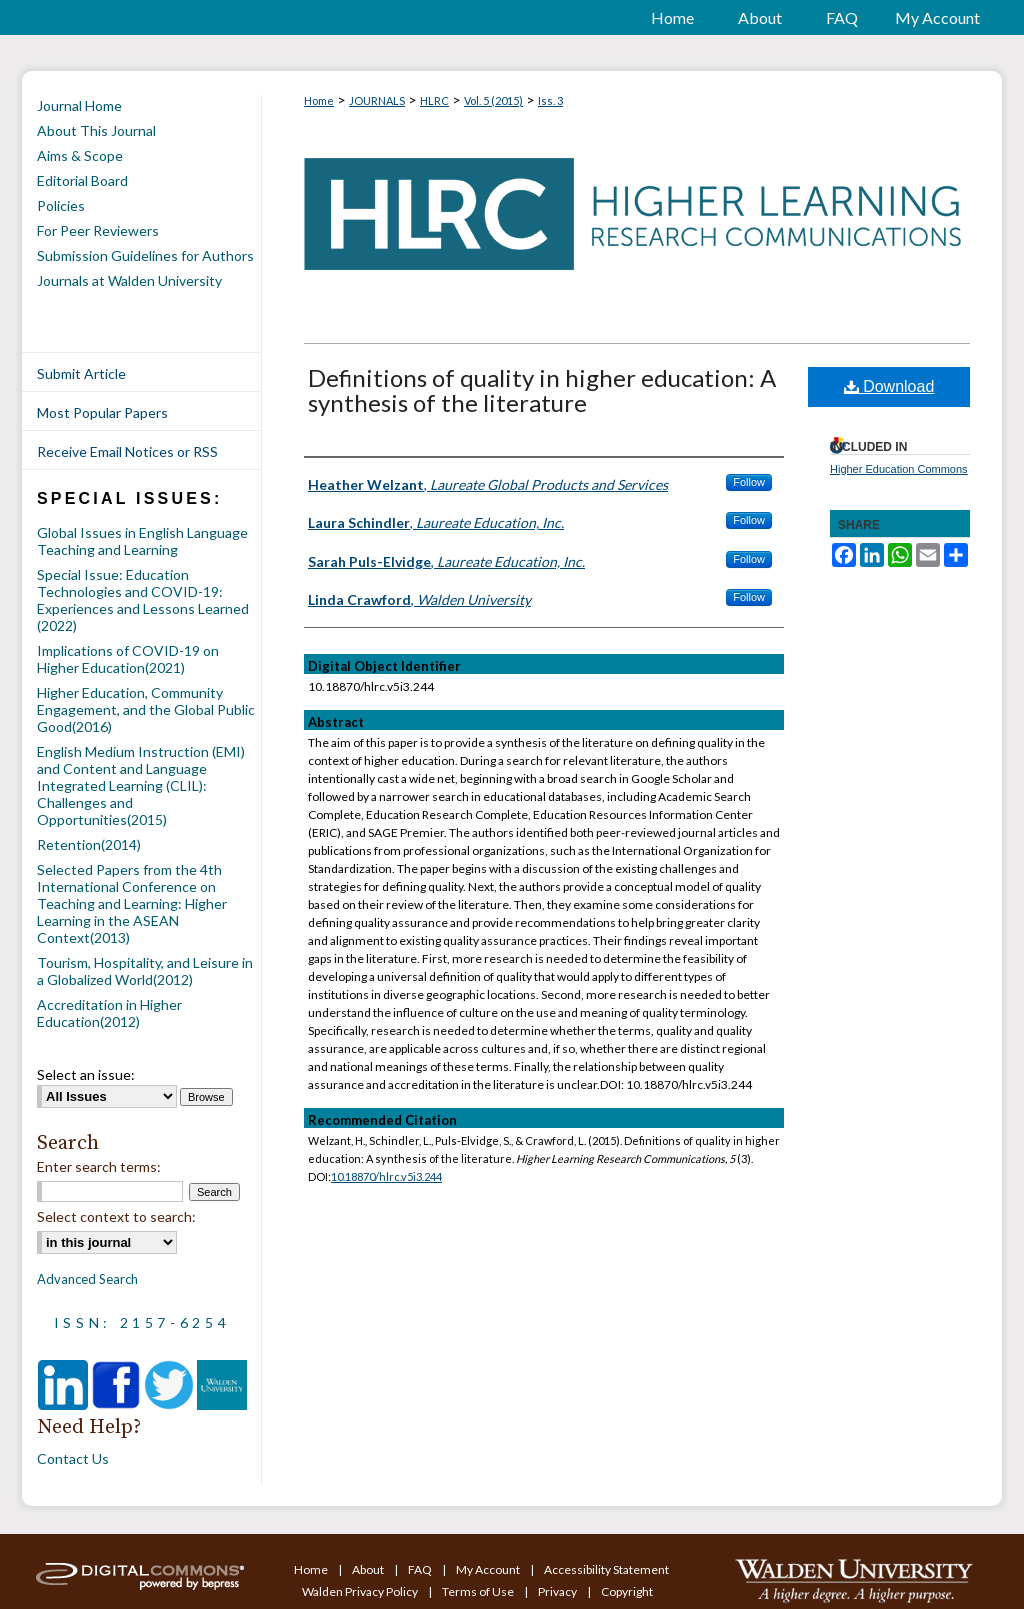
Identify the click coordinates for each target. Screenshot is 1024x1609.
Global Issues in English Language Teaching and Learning (142, 541)
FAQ (421, 1569)
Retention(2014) (89, 844)
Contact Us (73, 1458)
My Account (489, 1569)
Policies (61, 205)
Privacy (558, 1591)
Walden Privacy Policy (361, 1591)
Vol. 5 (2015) (493, 100)
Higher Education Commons (899, 469)
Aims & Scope (80, 155)
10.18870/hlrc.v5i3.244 (386, 1176)
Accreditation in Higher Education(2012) (109, 1013)
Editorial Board (82, 180)
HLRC (434, 100)
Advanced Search (87, 1279)
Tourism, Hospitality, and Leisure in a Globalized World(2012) (145, 971)
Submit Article (81, 373)
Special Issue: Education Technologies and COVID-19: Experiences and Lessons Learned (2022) (143, 600)
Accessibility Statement (606, 1569)
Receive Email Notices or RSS (127, 451)
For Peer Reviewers (98, 230)
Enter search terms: (99, 1166)
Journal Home (79, 105)
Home (319, 100)
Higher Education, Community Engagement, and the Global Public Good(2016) (146, 709)
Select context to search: (116, 1216)
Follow (749, 482)
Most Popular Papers (102, 412)
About (369, 1569)
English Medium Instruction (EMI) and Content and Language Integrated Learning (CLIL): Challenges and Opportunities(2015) (141, 785)
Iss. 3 (550, 100)
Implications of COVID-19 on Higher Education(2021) (128, 659)
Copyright (627, 1591)
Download (889, 386)
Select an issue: (86, 1074)
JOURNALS (377, 100)
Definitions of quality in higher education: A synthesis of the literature (542, 390)
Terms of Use (479, 1591)
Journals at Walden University (129, 280)
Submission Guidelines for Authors (145, 255)
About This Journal (96, 130)
